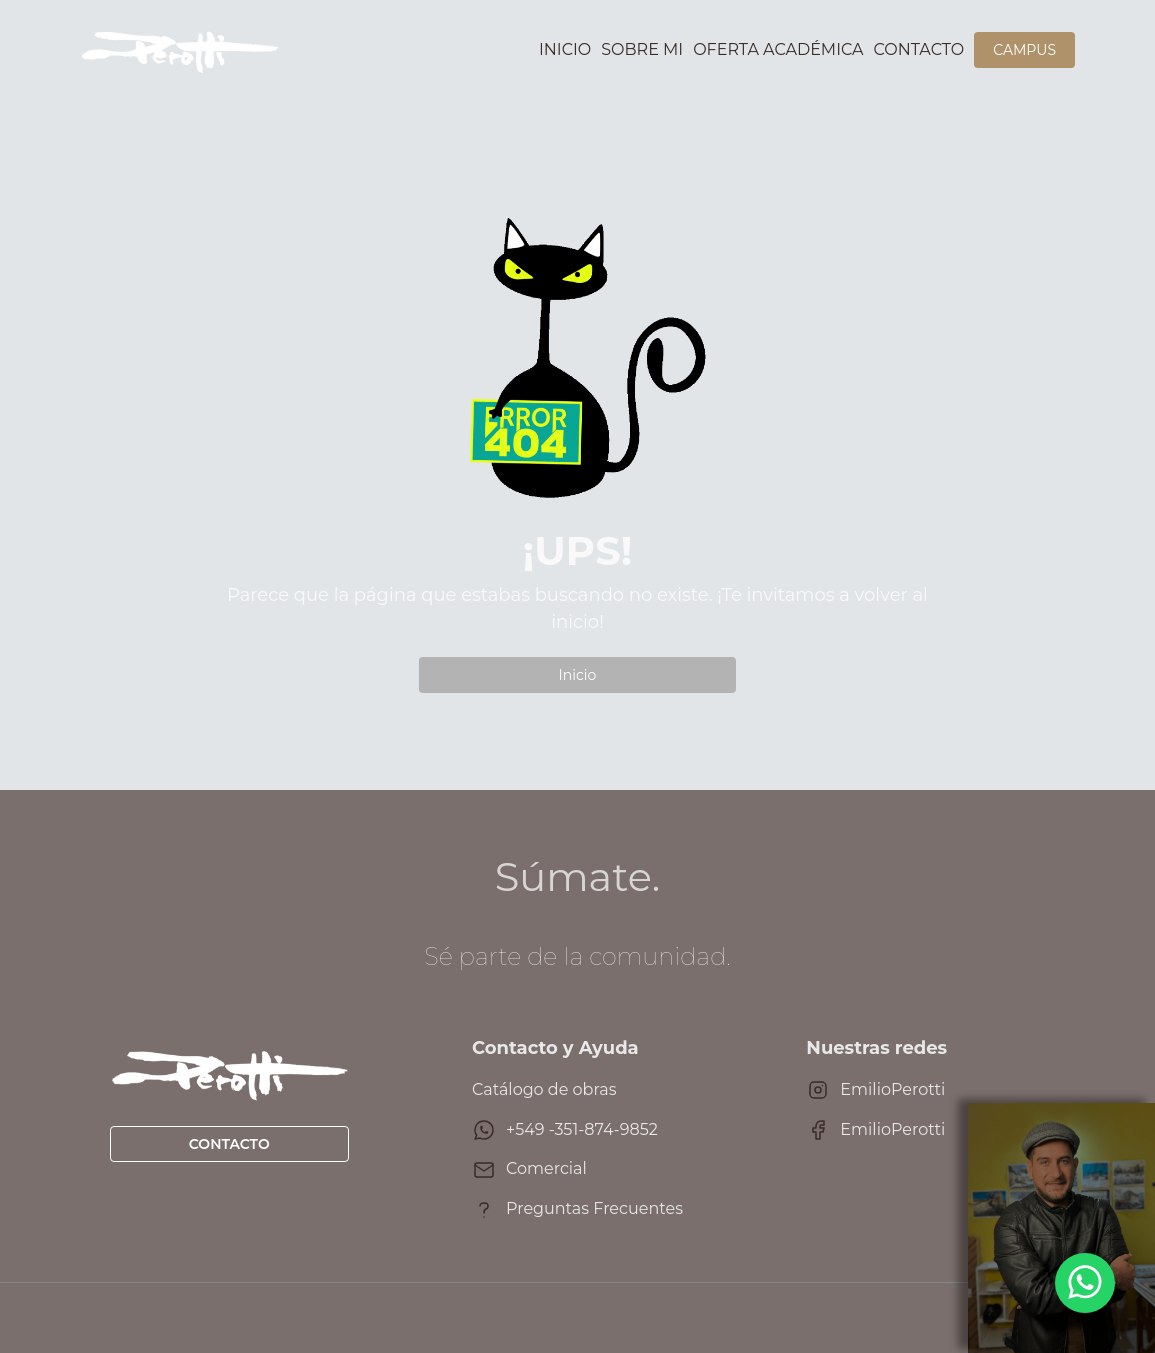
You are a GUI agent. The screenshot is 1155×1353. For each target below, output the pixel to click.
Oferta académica (778, 49)
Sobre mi (642, 49)
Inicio (565, 49)
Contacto (919, 49)
